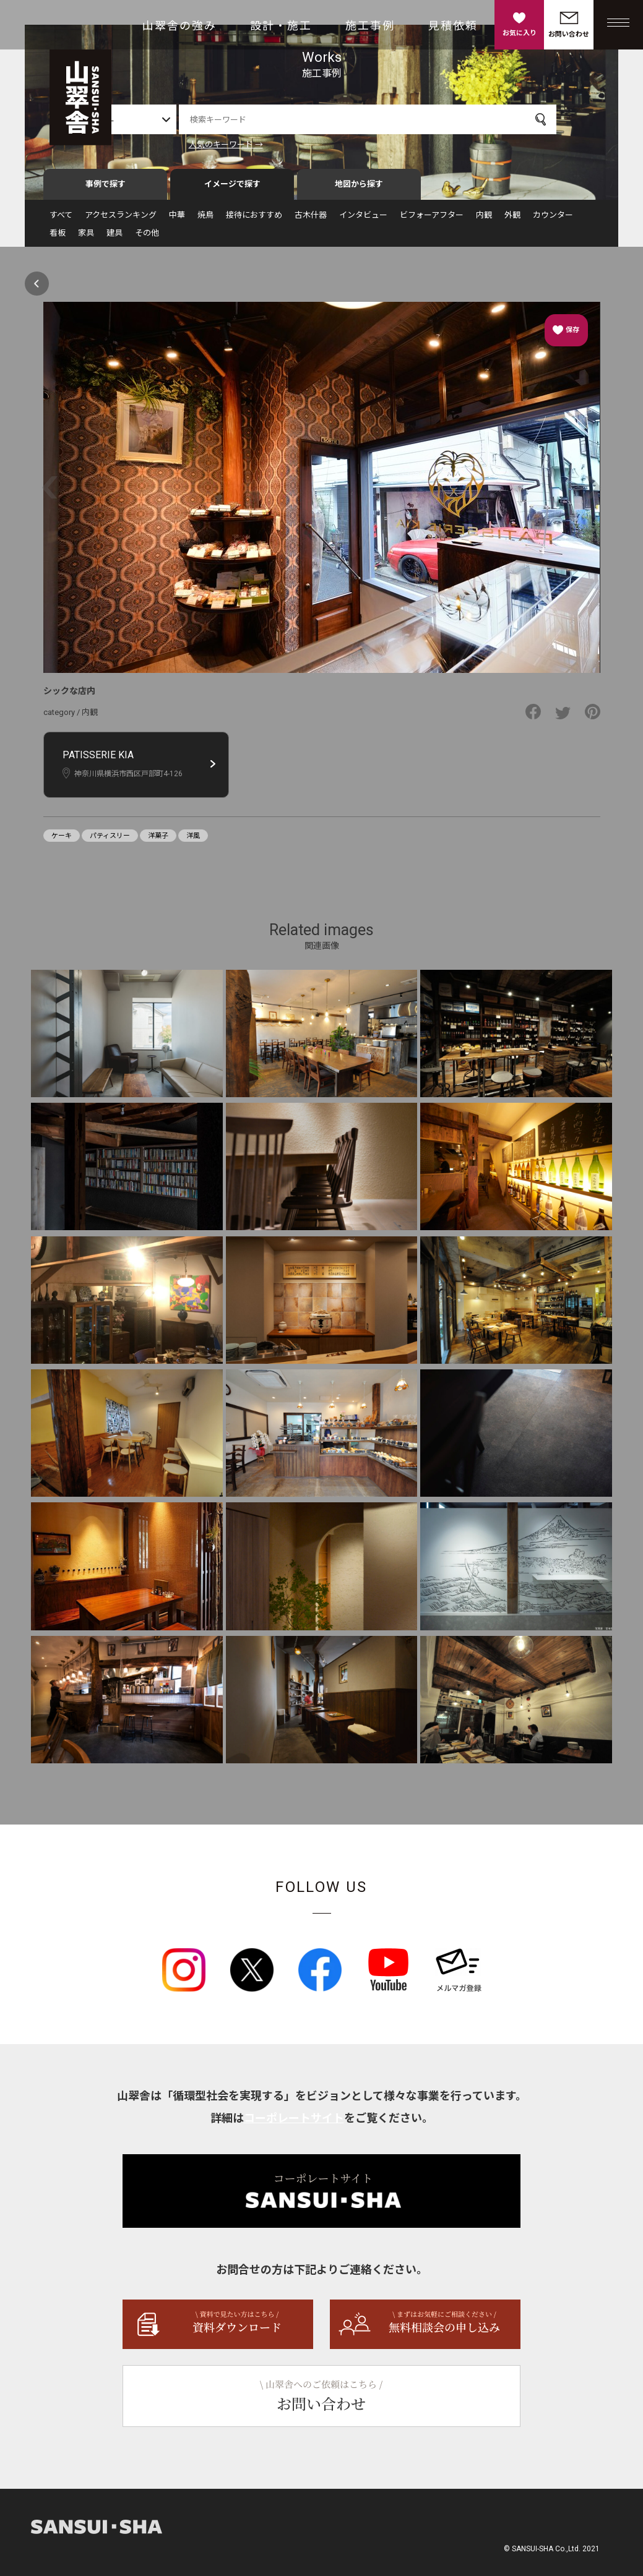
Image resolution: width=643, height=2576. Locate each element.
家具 (86, 238)
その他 (147, 238)
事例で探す (105, 189)
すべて (61, 220)
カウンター (553, 220)
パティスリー (110, 841)
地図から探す (359, 189)
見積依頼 (453, 25)
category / (62, 717)
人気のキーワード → (257, 144)
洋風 (193, 841)
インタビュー (363, 220)
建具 (114, 238)
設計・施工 (281, 25)
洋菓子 (158, 841)
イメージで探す (232, 189)
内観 (484, 220)
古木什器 (311, 220)
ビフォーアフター (432, 220)
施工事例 (370, 25)
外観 (512, 220)
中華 (177, 220)
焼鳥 (205, 220)
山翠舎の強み (179, 25)
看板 (58, 238)
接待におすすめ (254, 220)
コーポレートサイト (294, 2123)
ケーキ (61, 841)
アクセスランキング (121, 220)
